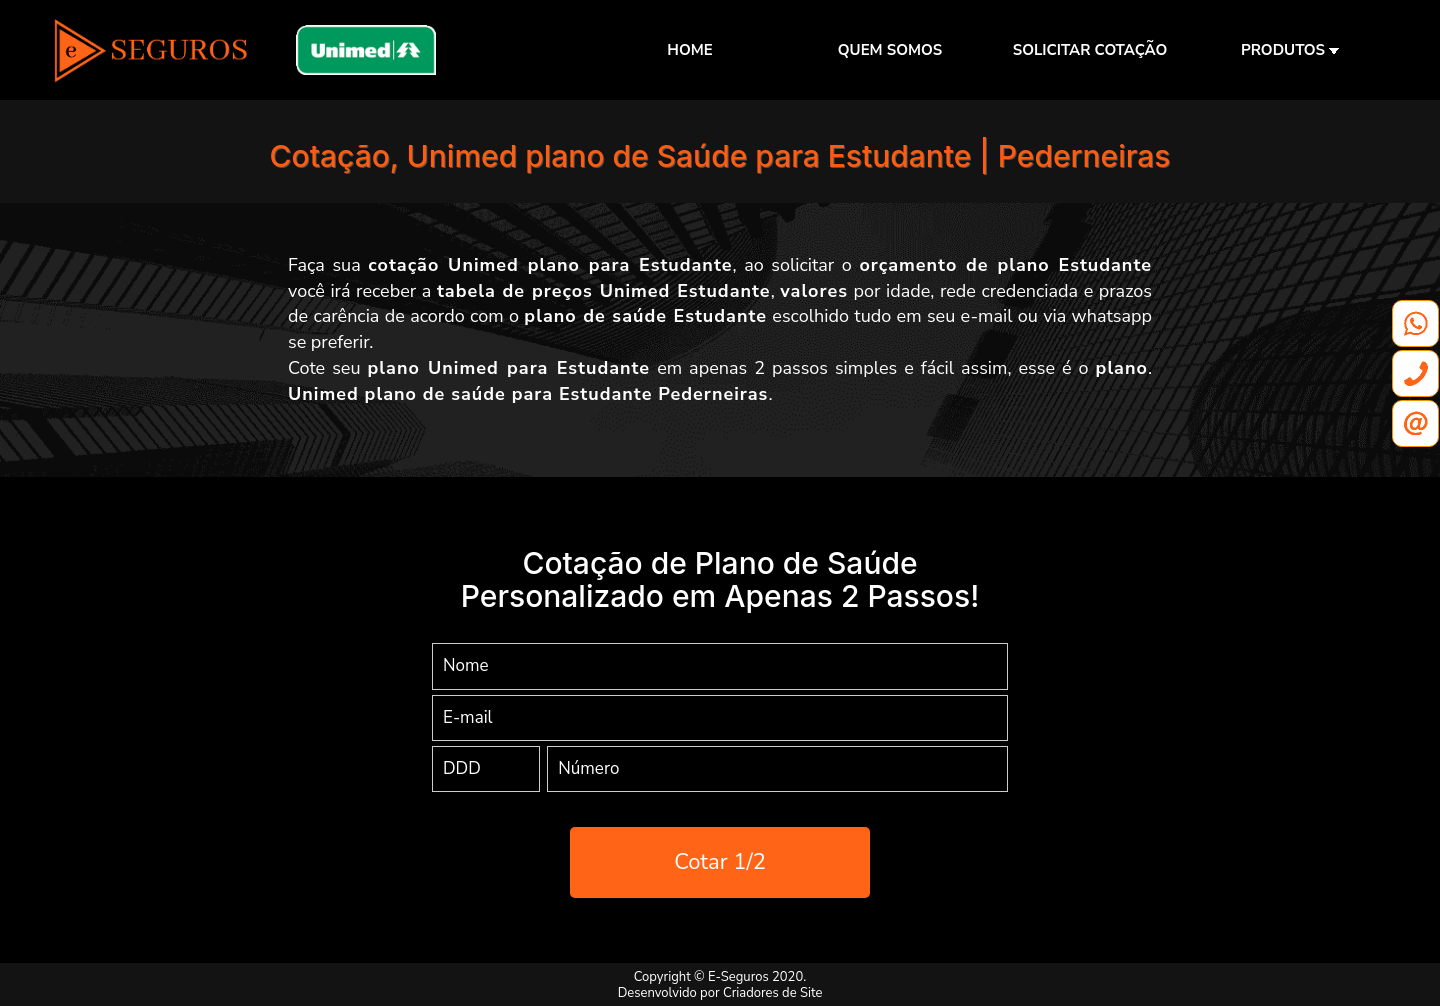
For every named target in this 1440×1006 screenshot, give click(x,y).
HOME (689, 50)
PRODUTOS (1290, 50)
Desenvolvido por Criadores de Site (720, 993)
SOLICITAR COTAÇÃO (1090, 50)
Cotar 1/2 (720, 862)
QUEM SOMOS (890, 50)
